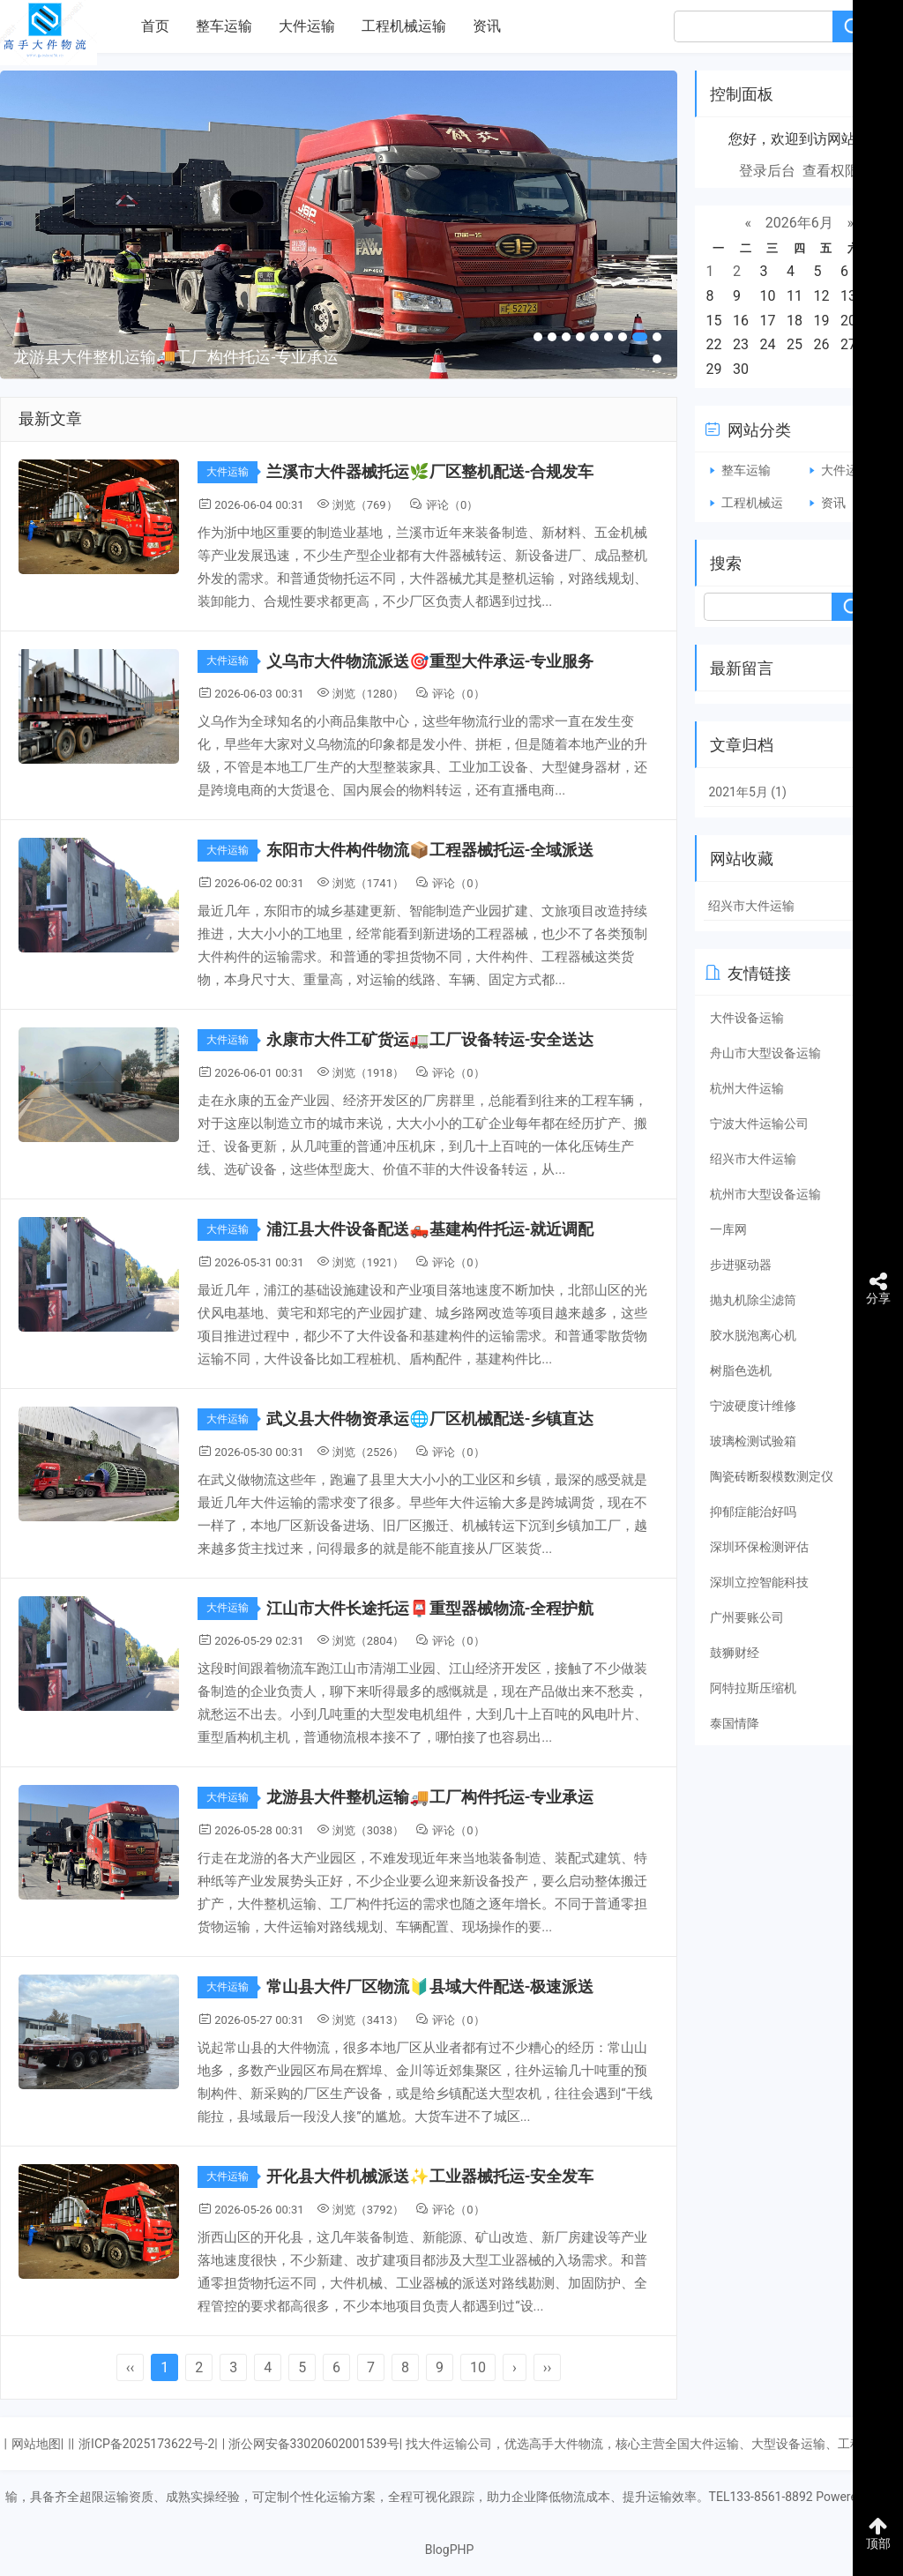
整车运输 (224, 26)
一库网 (728, 1229)
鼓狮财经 (734, 1653)
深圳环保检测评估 (759, 1547)
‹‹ (130, 2367)
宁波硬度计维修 (753, 1406)
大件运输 (307, 26)
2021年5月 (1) (747, 792)
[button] (538, 336)
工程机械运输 (404, 26)
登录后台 (767, 170)
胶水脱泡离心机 (753, 1335)
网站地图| (37, 2444)
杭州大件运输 (747, 1088)
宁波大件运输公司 (759, 1123)
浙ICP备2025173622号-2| (148, 2444)
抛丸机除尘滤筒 (753, 1300)
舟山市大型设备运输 (765, 1053)
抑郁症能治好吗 (753, 1512)
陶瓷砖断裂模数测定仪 (771, 1476)
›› (547, 2367)
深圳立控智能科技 (759, 1582)
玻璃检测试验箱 (753, 1441)
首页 (155, 26)
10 (478, 2367)
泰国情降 (734, 1723)
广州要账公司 (747, 1617)
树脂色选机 (741, 1370)
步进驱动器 (741, 1265)
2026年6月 (799, 222)
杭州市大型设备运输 (765, 1194)
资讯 (487, 26)
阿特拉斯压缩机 (753, 1688)
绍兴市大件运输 (751, 906)
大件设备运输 (747, 1018)
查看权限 (830, 170)
